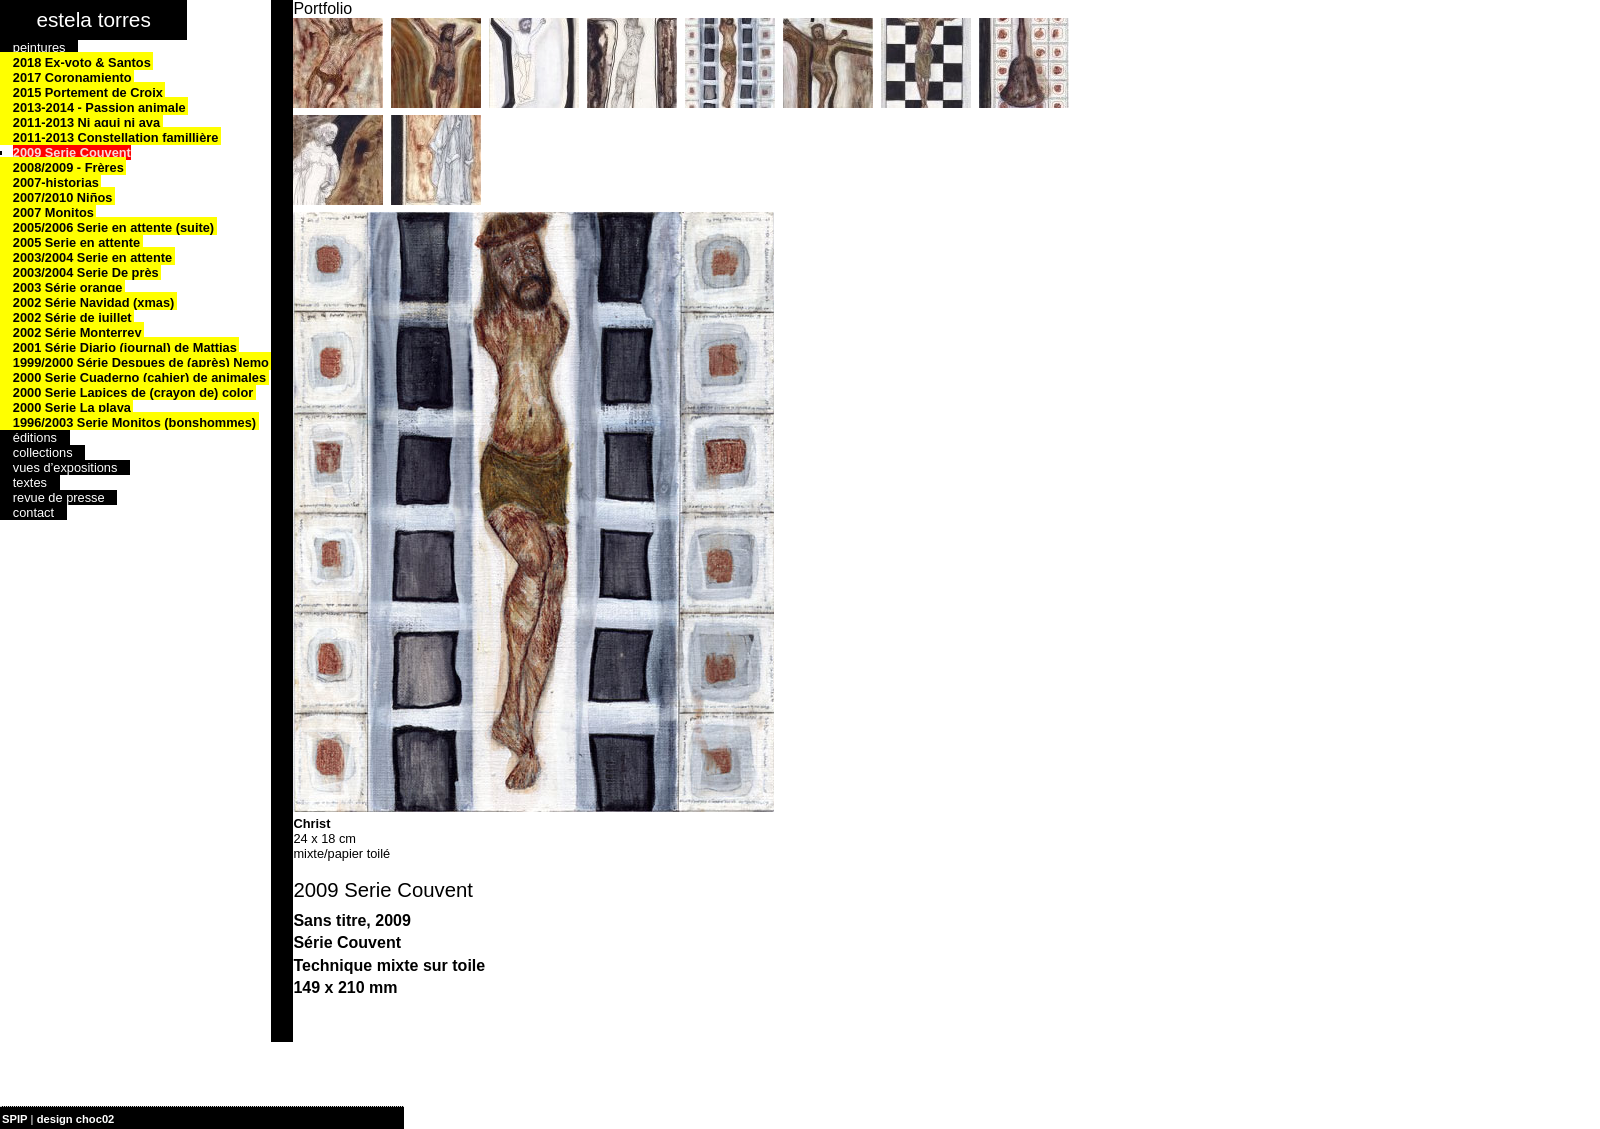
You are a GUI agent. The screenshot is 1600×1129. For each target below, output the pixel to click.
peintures (39, 47)
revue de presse (59, 497)
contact (33, 512)
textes (30, 482)
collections (43, 452)
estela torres (93, 19)
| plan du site (151, 1119)
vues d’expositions (65, 467)
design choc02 (76, 1119)
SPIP (15, 1119)
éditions (35, 437)
